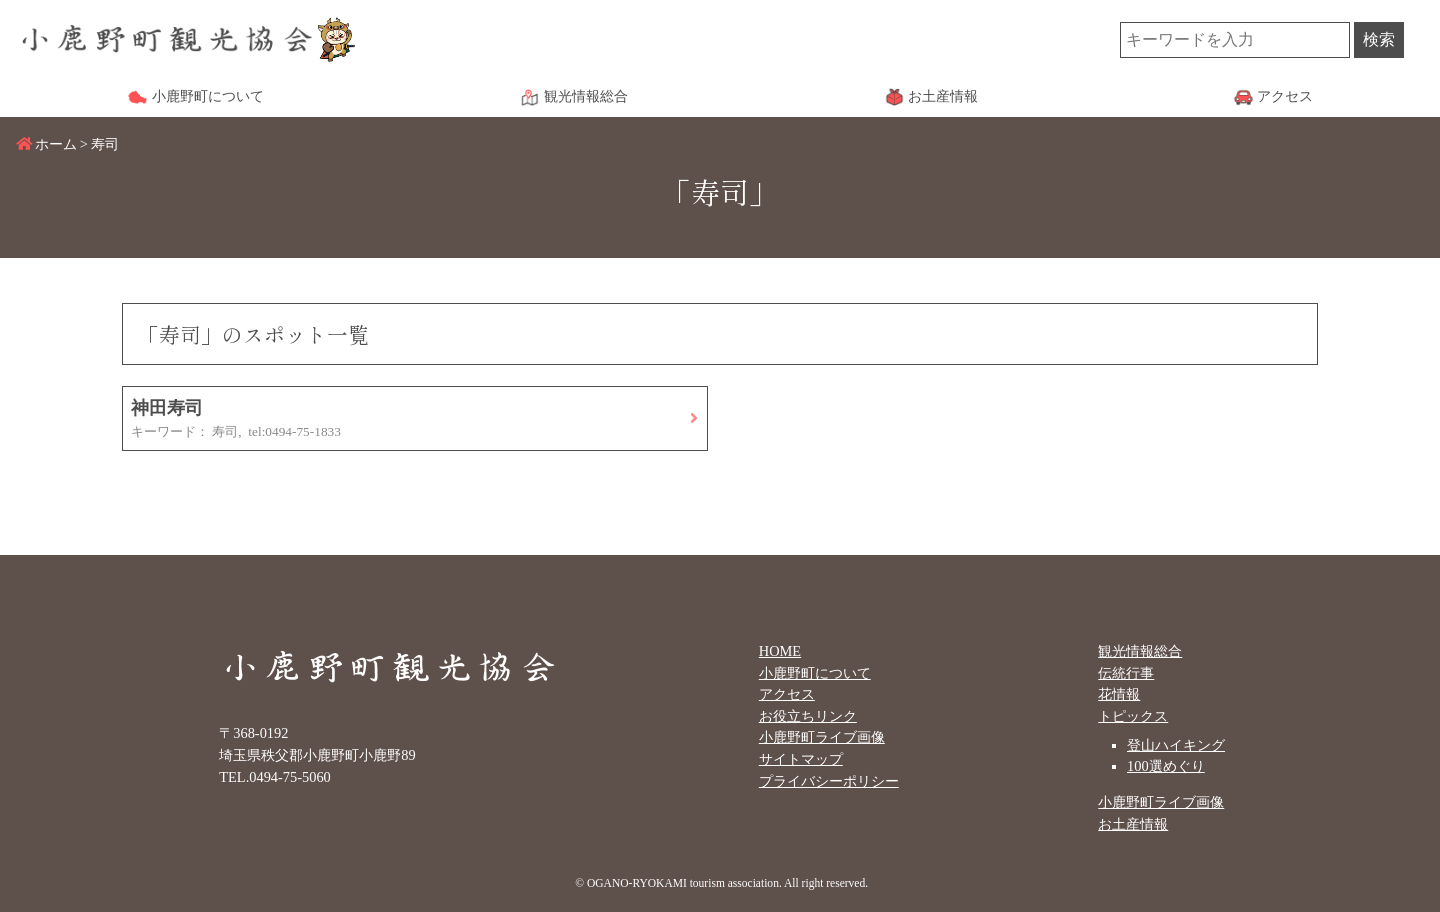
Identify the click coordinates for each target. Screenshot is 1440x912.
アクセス (787, 694)
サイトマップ (801, 759)
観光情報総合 (1140, 651)
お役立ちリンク (808, 716)
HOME (780, 651)
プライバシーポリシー (829, 781)
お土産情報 (1133, 824)
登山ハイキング (1176, 745)
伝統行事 (1126, 673)
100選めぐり (1166, 766)
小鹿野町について (815, 673)
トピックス (1133, 716)
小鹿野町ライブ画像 (822, 737)
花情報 (1119, 694)
